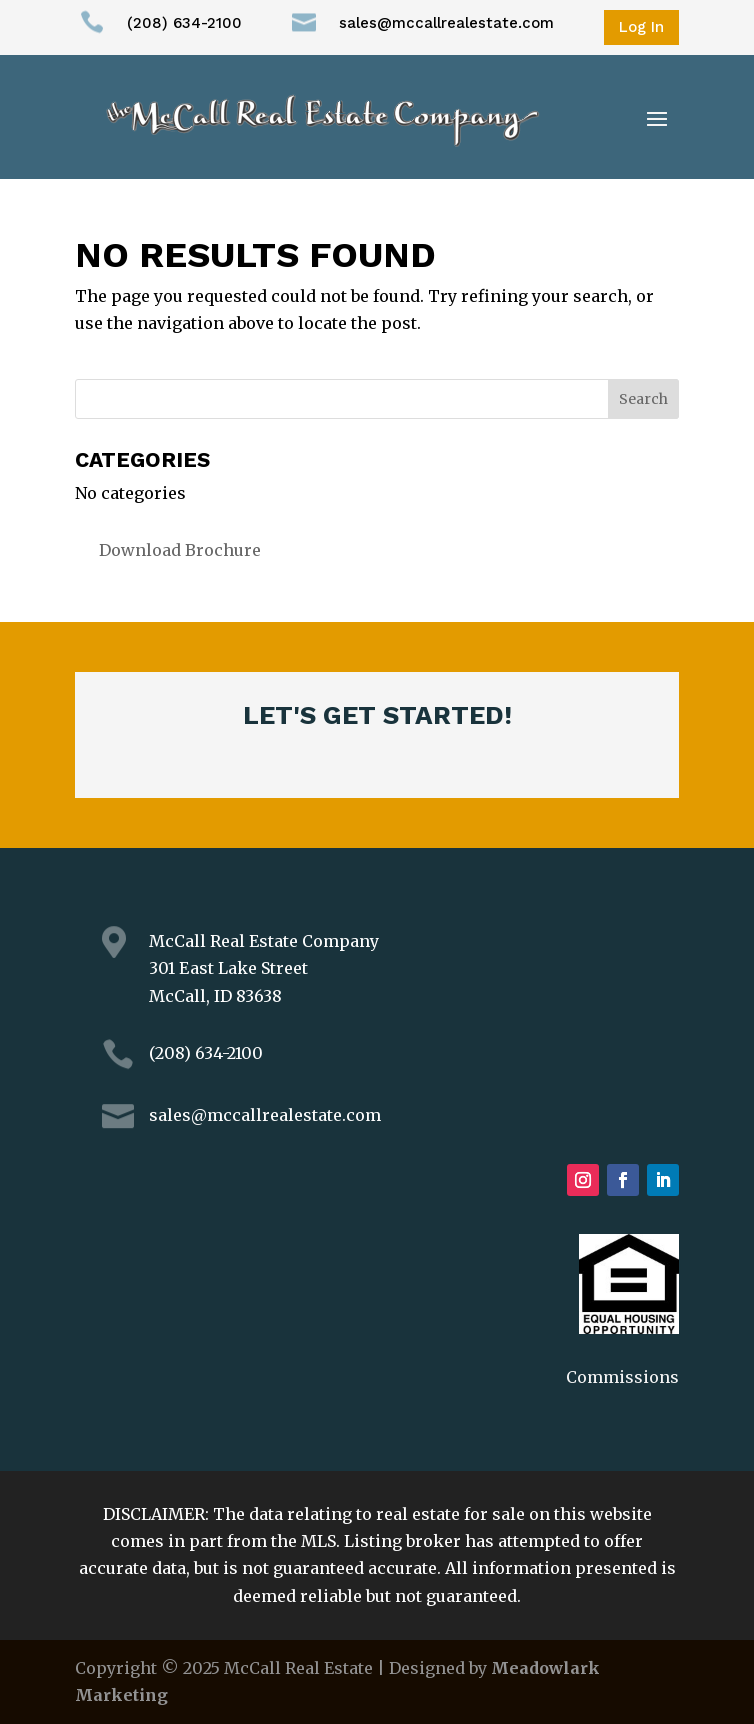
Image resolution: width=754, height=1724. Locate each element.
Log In (641, 27)
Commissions (622, 1377)
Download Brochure (180, 550)
